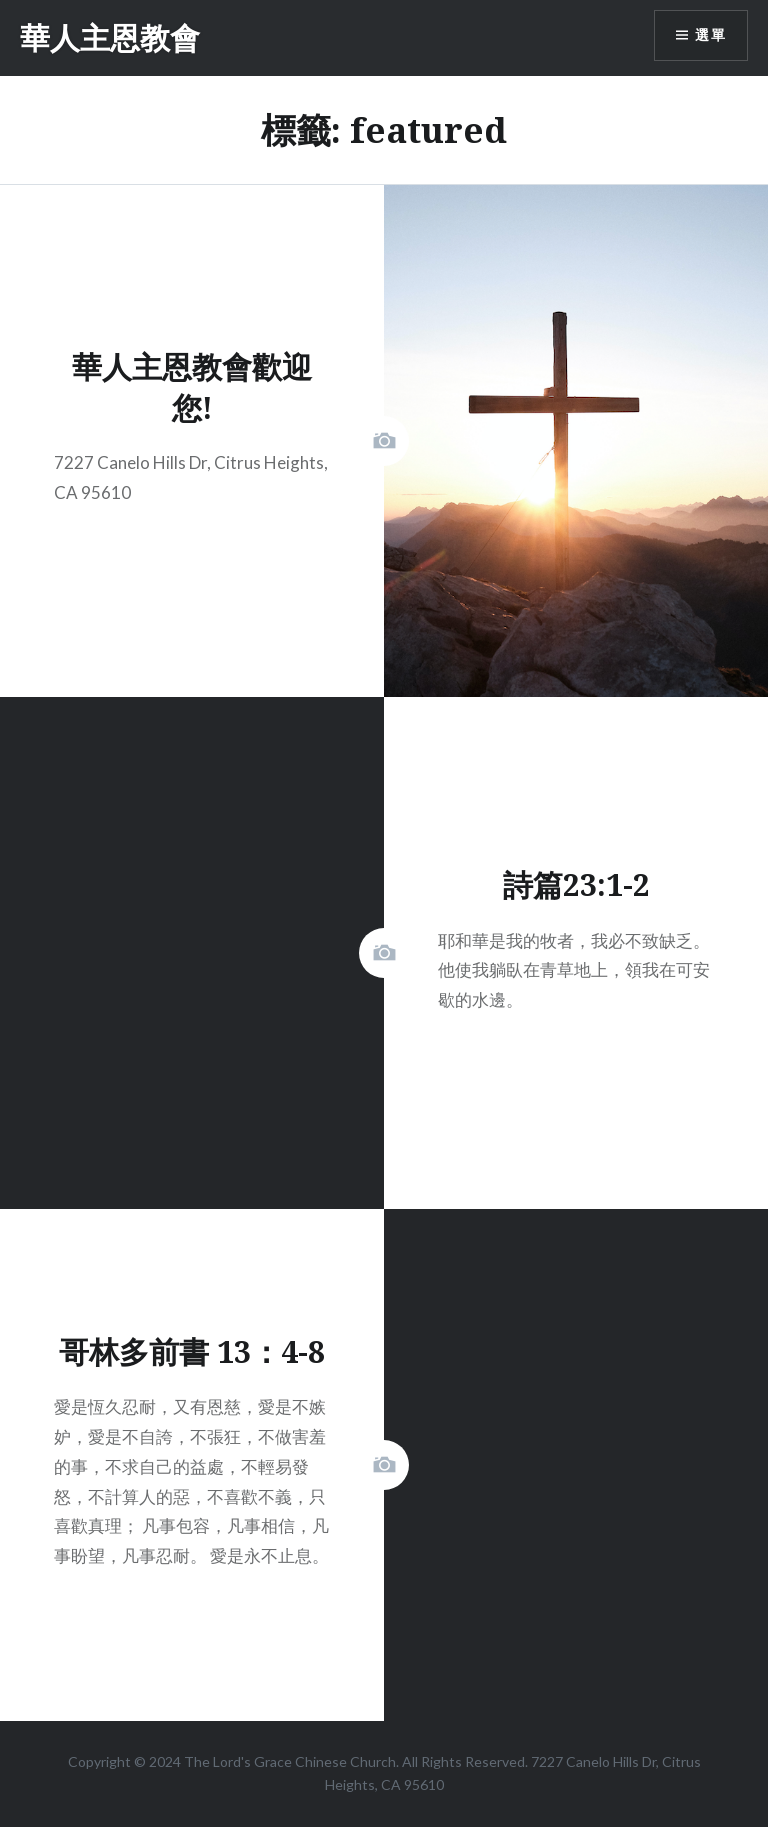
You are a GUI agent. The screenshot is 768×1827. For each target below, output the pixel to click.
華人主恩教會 (110, 37)
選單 (710, 35)
